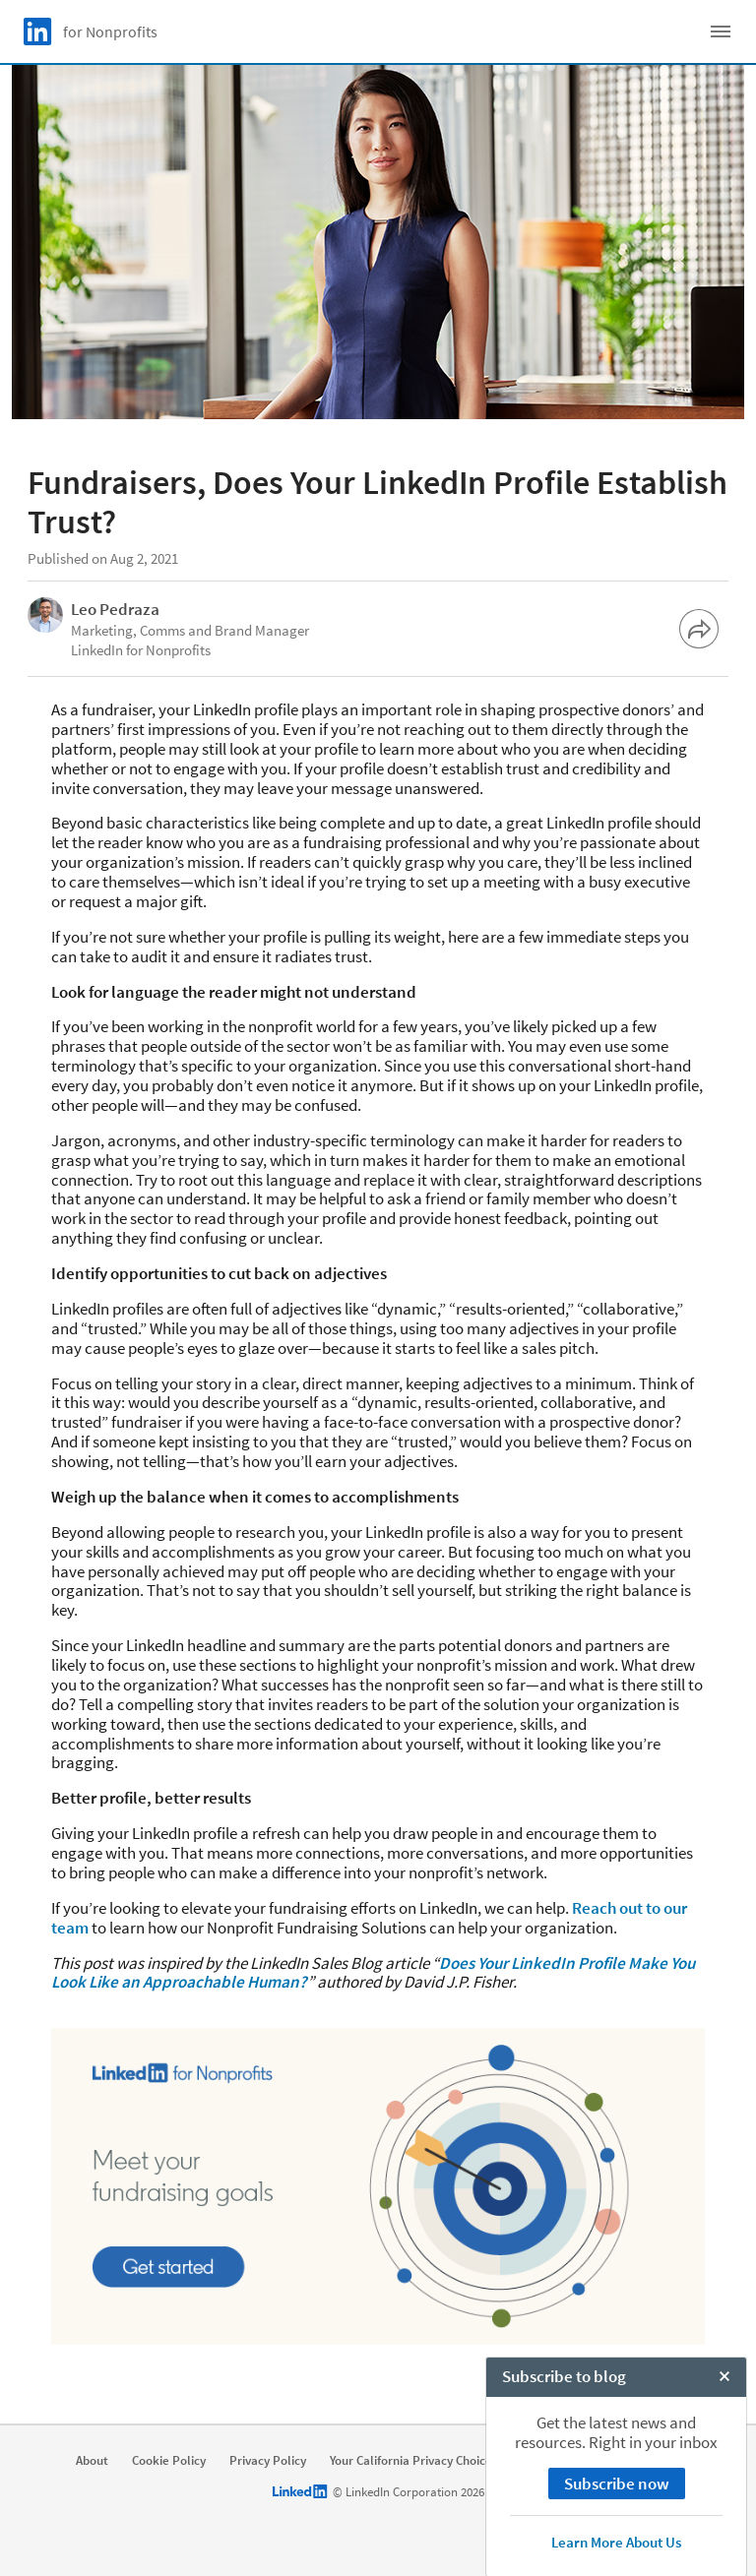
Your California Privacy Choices (414, 2461)
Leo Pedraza (115, 609)
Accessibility (670, 2461)
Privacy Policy (267, 2461)
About (92, 2461)
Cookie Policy (169, 2461)
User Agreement (567, 2461)
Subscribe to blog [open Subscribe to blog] (564, 2555)
